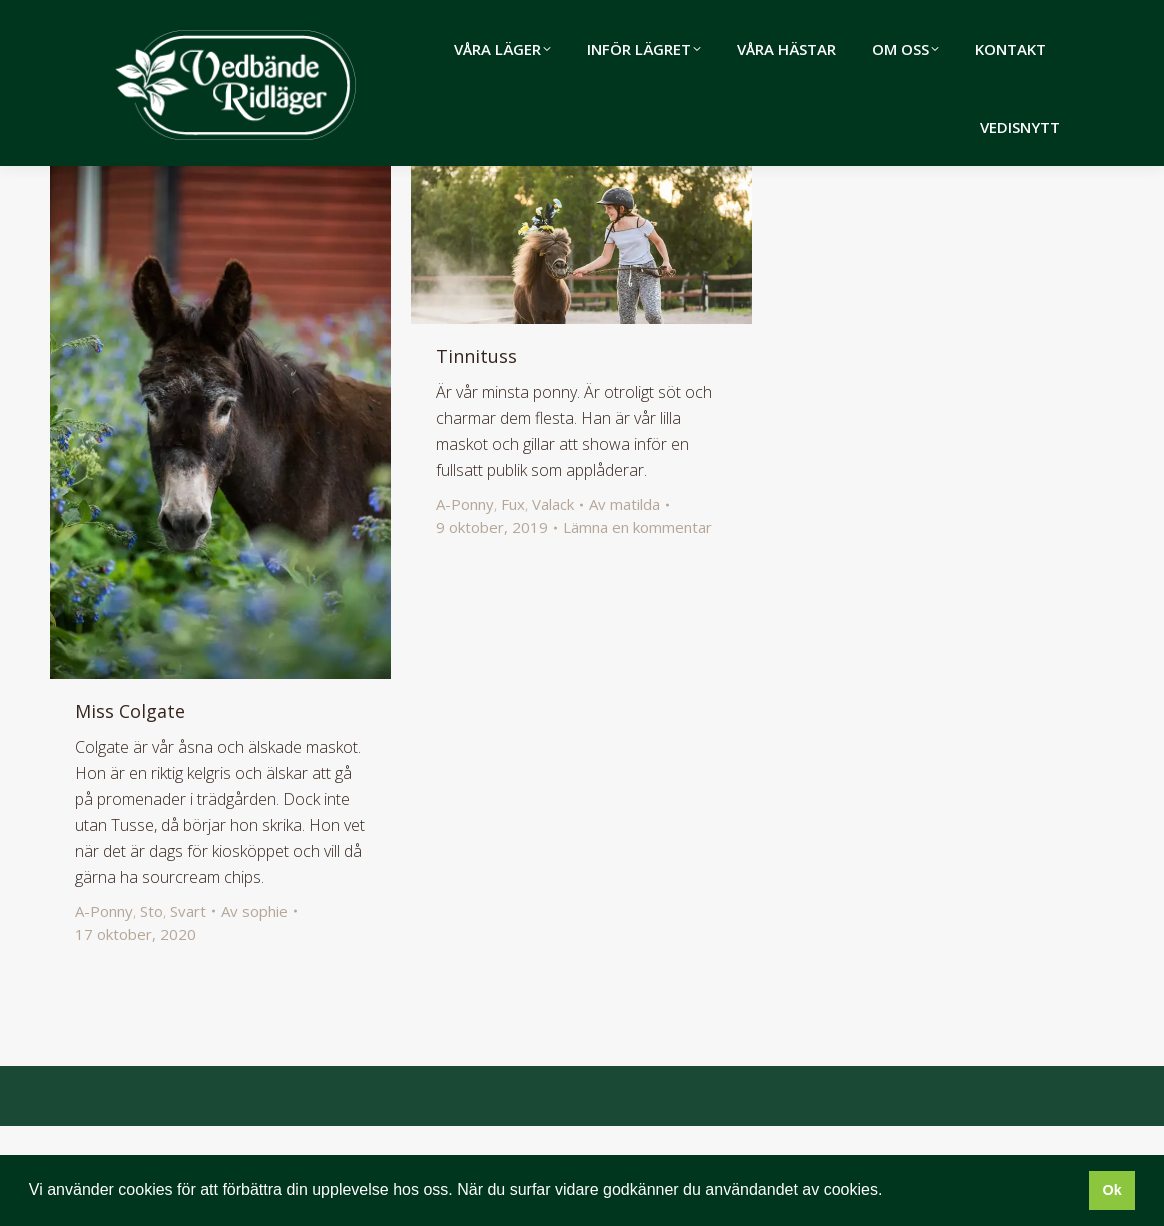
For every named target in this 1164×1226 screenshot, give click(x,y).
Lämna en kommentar (637, 627)
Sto (151, 1011)
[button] (890, 1192)
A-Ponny (104, 1011)
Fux (513, 604)
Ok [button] (1111, 1190)
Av (254, 1011)
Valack (553, 604)
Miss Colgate (130, 811)
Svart (188, 1011)
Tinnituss (476, 456)
